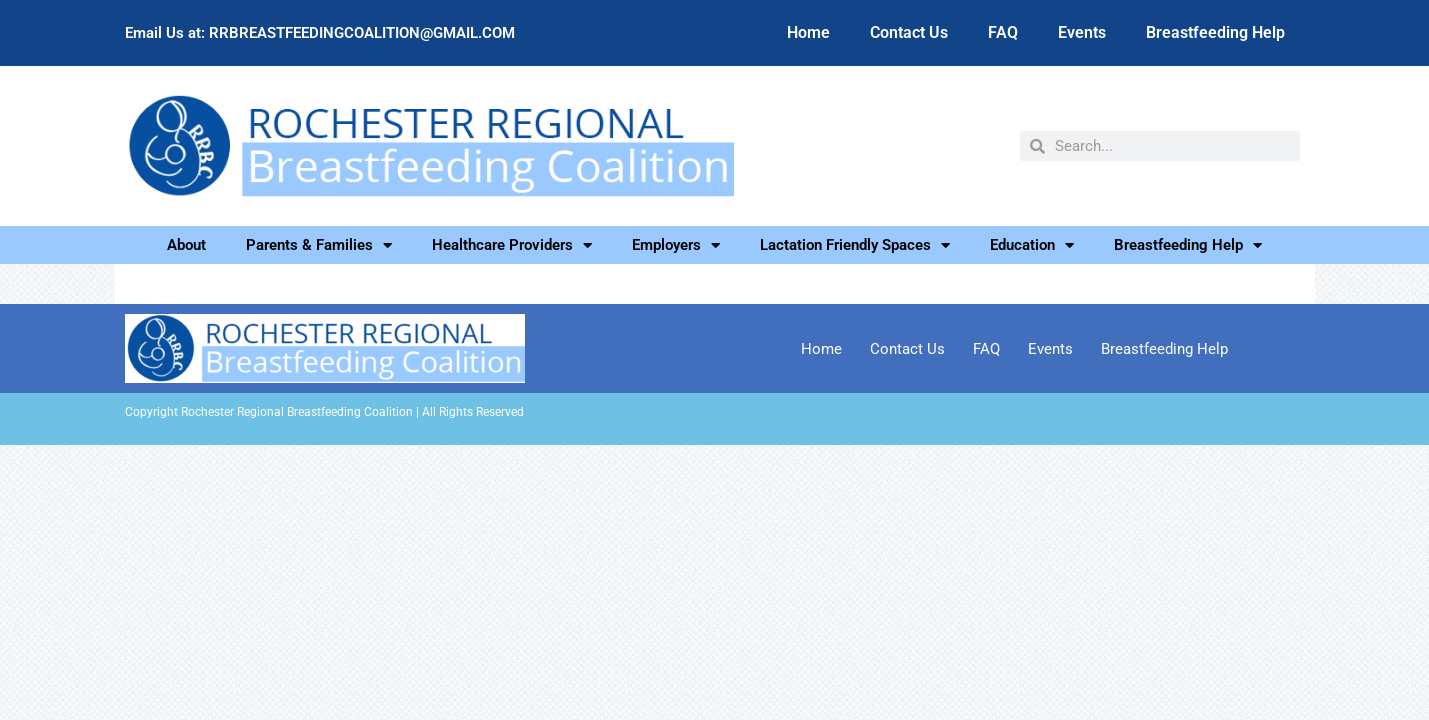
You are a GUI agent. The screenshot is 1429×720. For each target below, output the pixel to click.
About (186, 245)
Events (1082, 32)
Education (1032, 245)
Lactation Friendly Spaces (855, 245)
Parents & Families (319, 245)
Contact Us (909, 32)
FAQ (1003, 32)
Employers (676, 245)
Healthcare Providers (512, 245)
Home (808, 32)
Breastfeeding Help (1215, 32)
